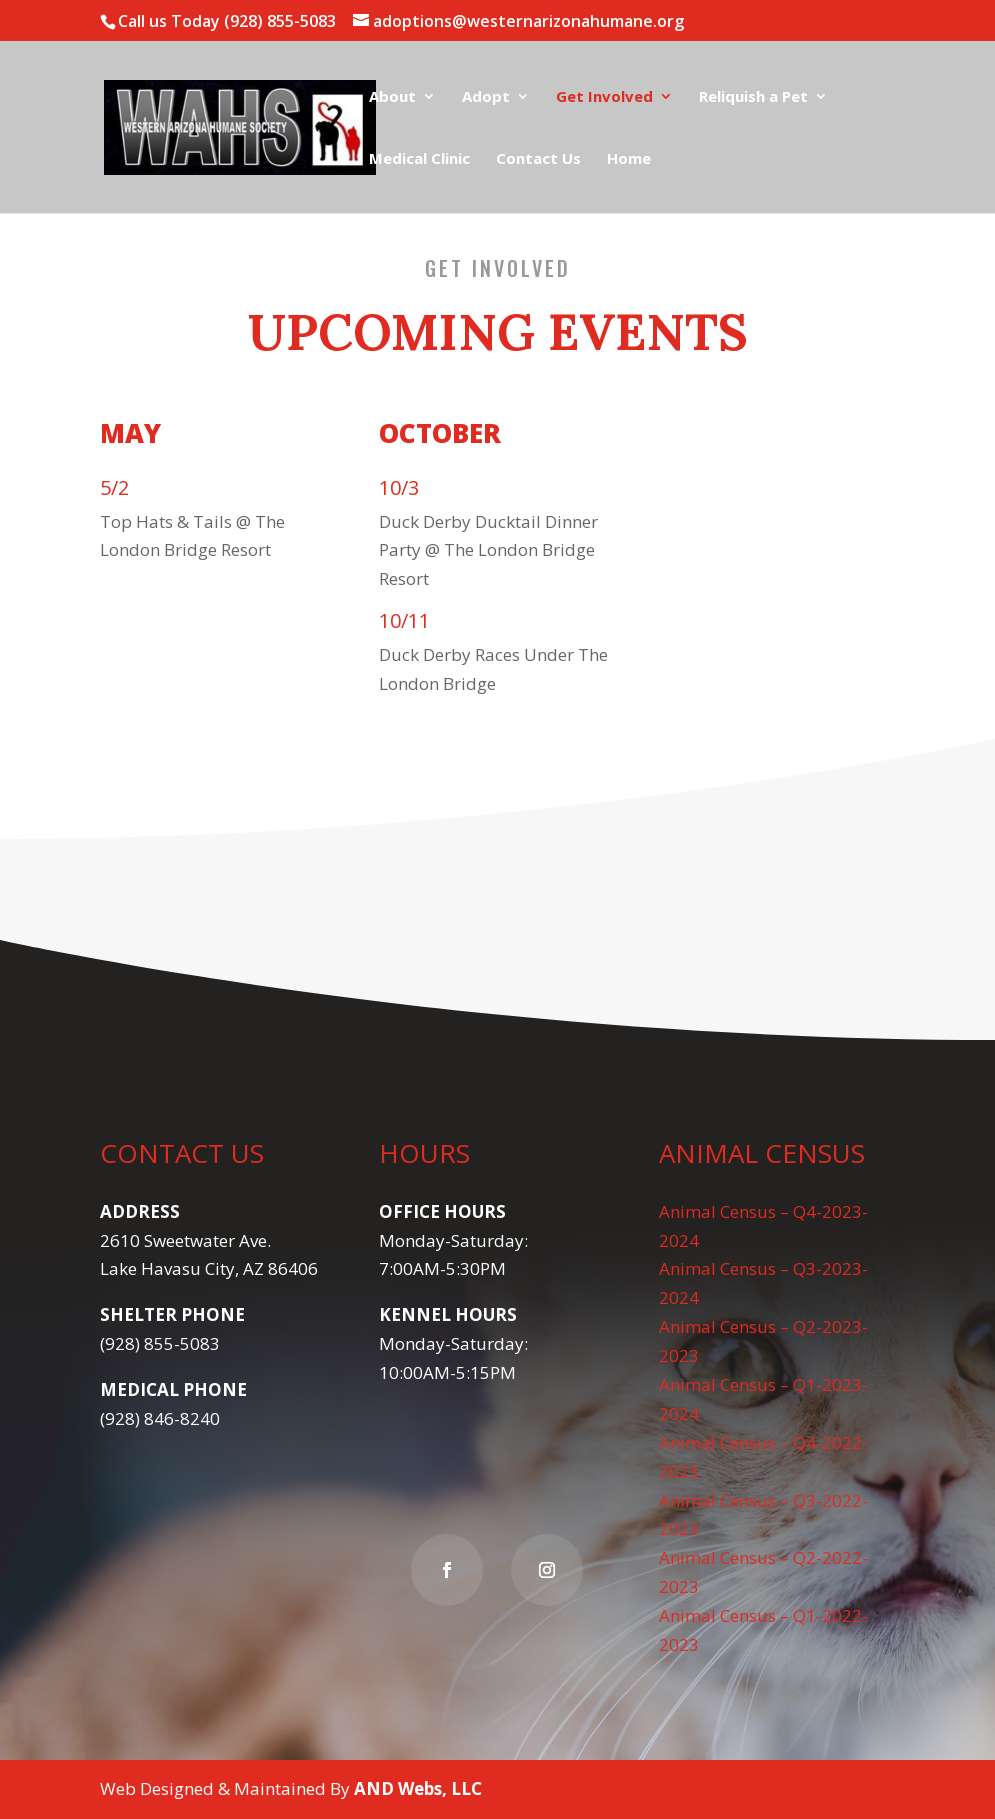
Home (629, 159)
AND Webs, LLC (418, 1788)
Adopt (486, 97)
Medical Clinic (419, 159)
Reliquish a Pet (753, 97)
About (392, 97)
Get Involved (604, 97)
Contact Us (538, 159)
